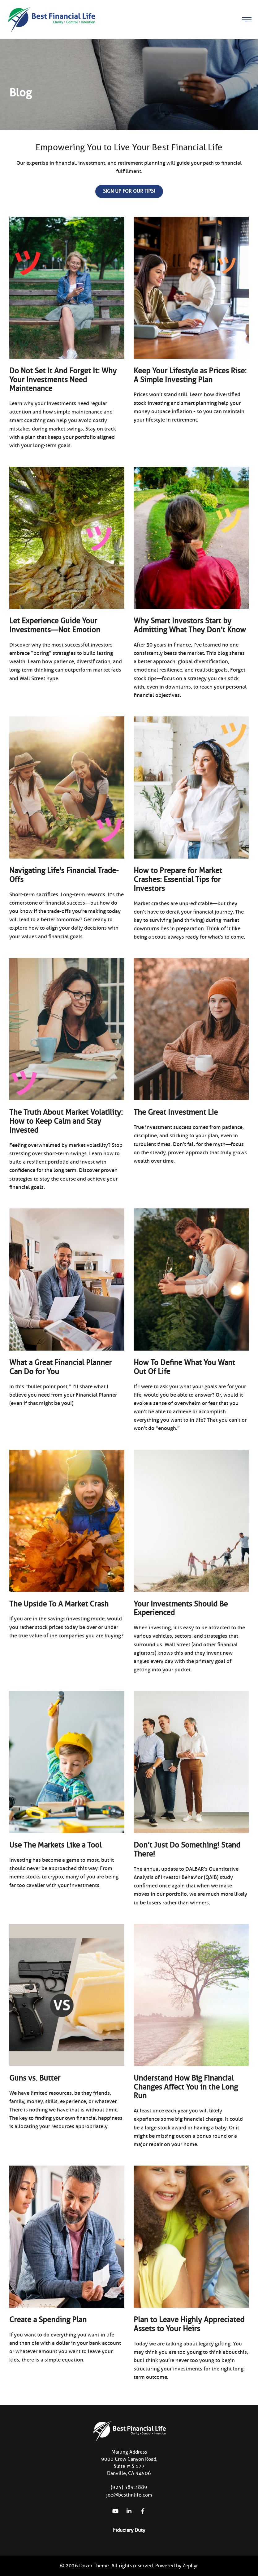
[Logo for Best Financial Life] (51, 19)
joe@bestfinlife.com (129, 2495)
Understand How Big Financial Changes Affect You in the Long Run (186, 2086)
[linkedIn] (129, 2511)
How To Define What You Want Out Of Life (184, 1367)
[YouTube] (115, 2511)
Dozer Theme (94, 2566)
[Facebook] (142, 2511)
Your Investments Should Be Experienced (181, 1608)
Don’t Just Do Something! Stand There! (187, 1849)
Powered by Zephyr (176, 2566)
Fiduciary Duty (129, 2530)
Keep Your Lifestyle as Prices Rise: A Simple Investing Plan (190, 375)
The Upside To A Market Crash (59, 1603)
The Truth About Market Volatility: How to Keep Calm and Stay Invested (66, 1121)
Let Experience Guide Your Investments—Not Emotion (54, 625)
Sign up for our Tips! (129, 191)
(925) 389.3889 (129, 2487)
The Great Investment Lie (176, 1112)
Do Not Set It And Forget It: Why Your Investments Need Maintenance (63, 379)
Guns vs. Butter (34, 2077)
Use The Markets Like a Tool (55, 1844)
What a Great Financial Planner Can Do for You (60, 1367)
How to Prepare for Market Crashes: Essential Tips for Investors (178, 879)
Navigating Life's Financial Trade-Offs (64, 875)
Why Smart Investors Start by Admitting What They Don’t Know (190, 625)
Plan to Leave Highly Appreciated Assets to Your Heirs (189, 2324)
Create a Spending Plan (48, 2319)
